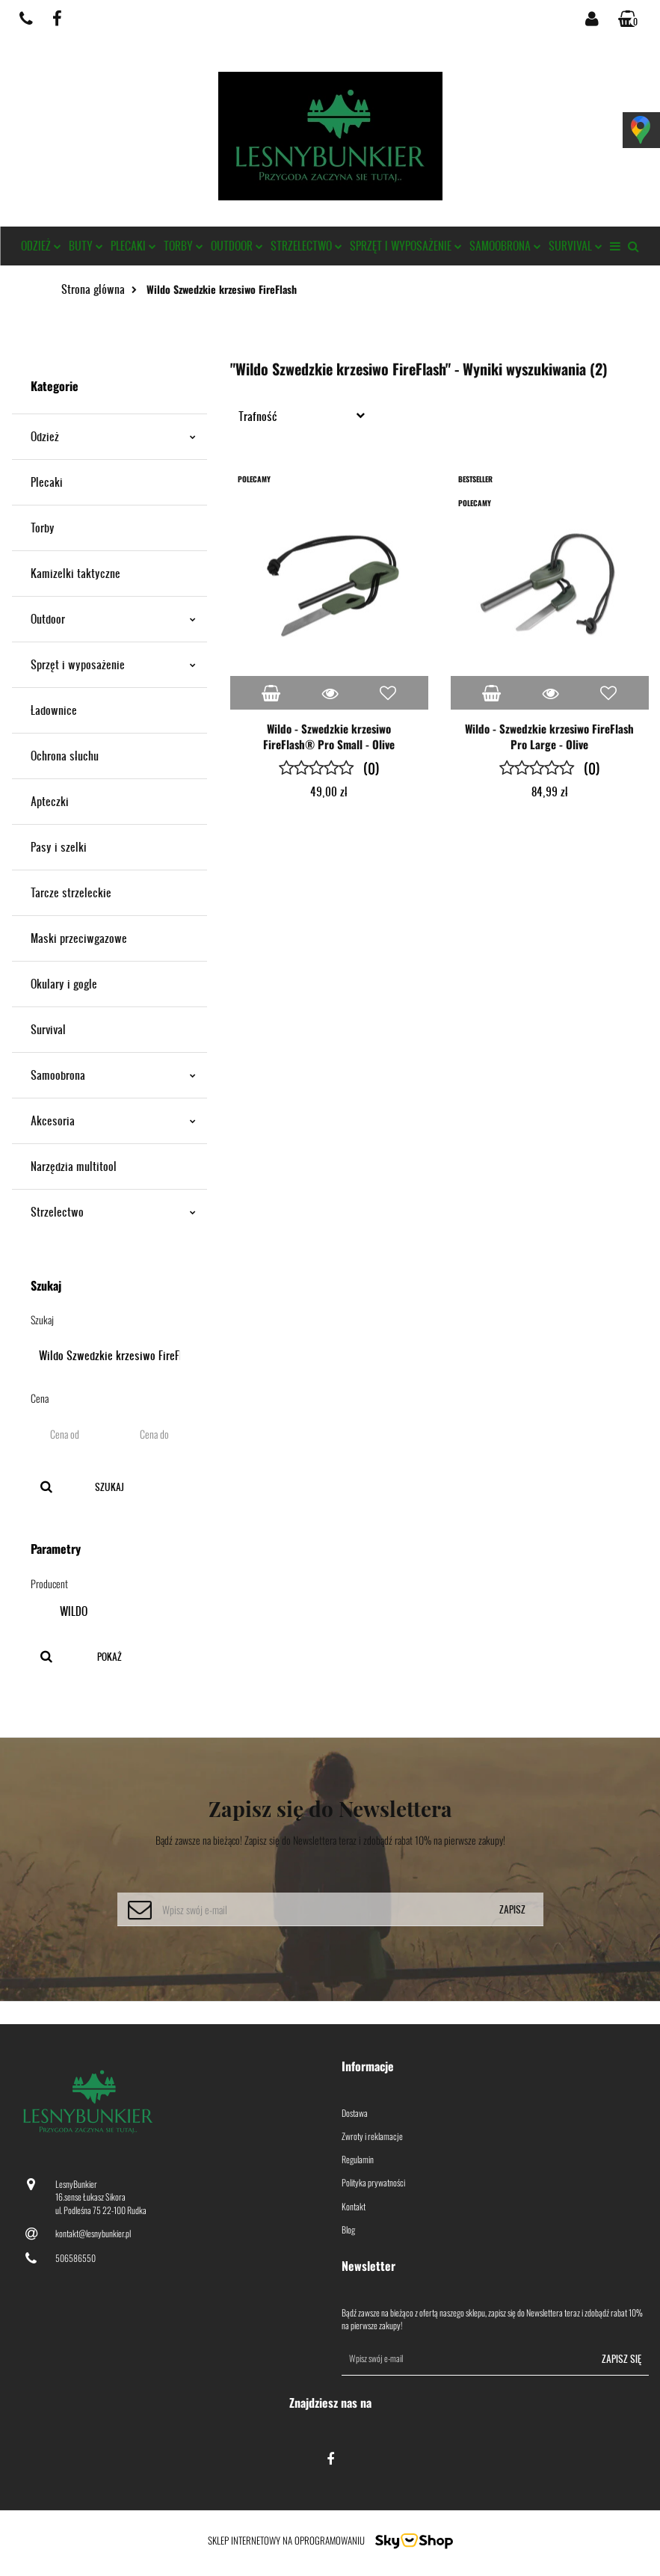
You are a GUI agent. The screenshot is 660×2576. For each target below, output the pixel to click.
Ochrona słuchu (65, 755)
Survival (575, 245)
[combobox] (305, 415)
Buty (86, 245)
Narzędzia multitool (74, 1166)
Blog (348, 2229)
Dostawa (355, 2112)
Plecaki (133, 245)
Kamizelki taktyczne (75, 573)
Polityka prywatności (373, 2182)
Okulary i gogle (64, 984)
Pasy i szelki (59, 847)
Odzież (41, 245)
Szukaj (109, 1487)
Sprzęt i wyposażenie (406, 245)
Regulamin (358, 2159)
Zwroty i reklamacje (372, 2136)
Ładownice (54, 710)
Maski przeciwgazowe (79, 938)
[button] (629, 19)
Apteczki (50, 801)
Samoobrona (505, 245)
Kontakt (354, 2206)
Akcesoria (113, 1120)
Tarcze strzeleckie (71, 892)
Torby (183, 245)
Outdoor (237, 245)
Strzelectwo (306, 245)
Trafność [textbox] (257, 416)
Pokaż (109, 1656)
